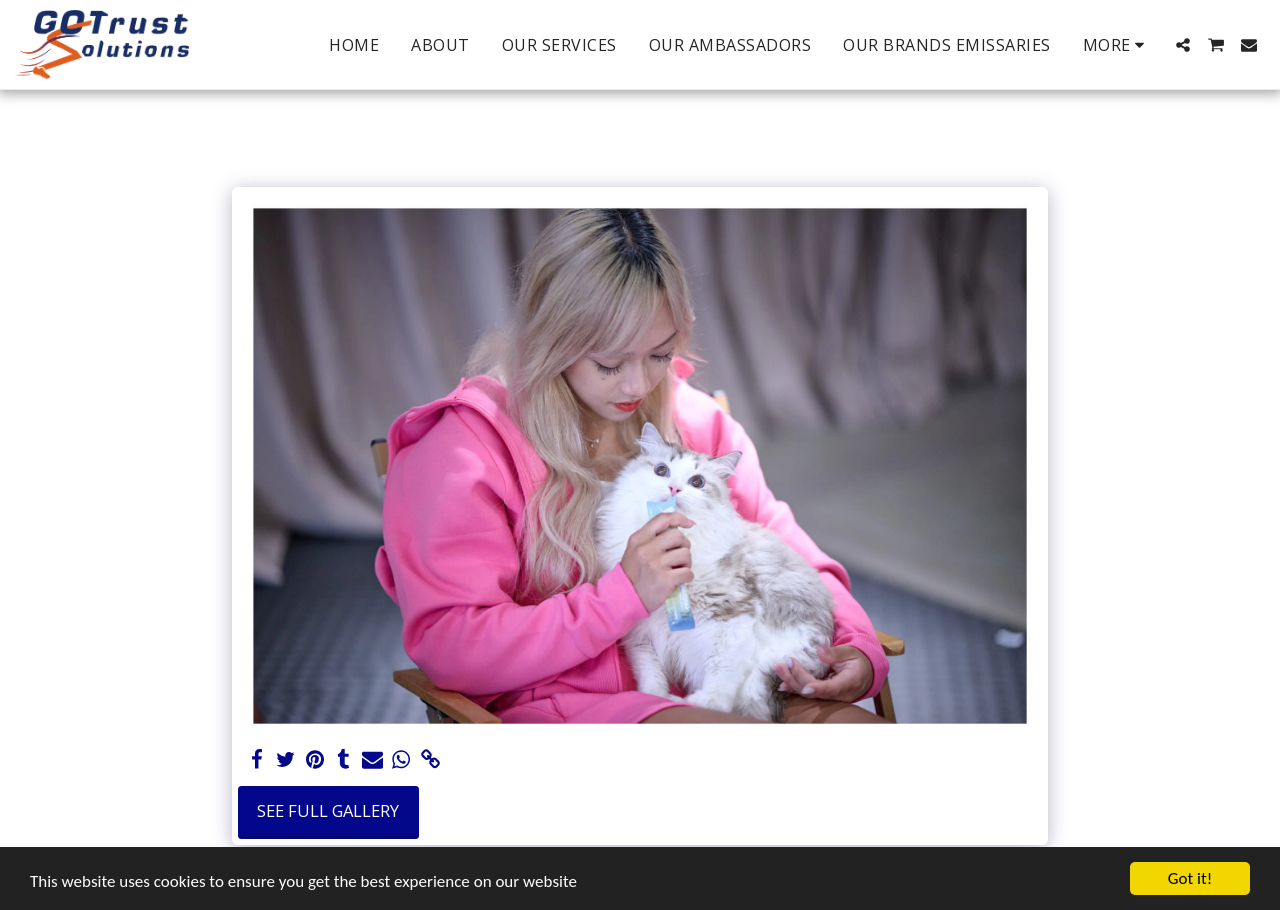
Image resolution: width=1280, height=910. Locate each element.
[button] (1183, 45)
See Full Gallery (328, 810)
